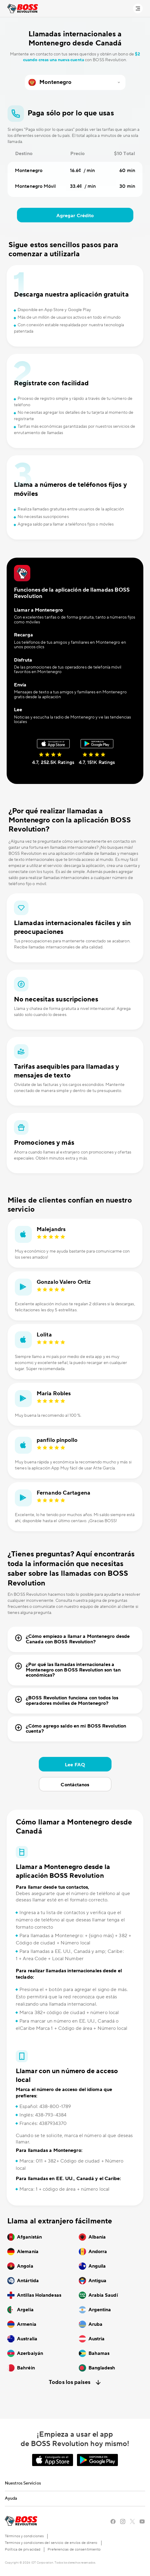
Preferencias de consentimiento (74, 2549)
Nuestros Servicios (23, 2483)
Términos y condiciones (24, 2536)
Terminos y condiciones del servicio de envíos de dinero (51, 2543)
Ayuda (11, 2498)
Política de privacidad (22, 2549)
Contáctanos (75, 1785)
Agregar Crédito (75, 216)
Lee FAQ (75, 1765)
